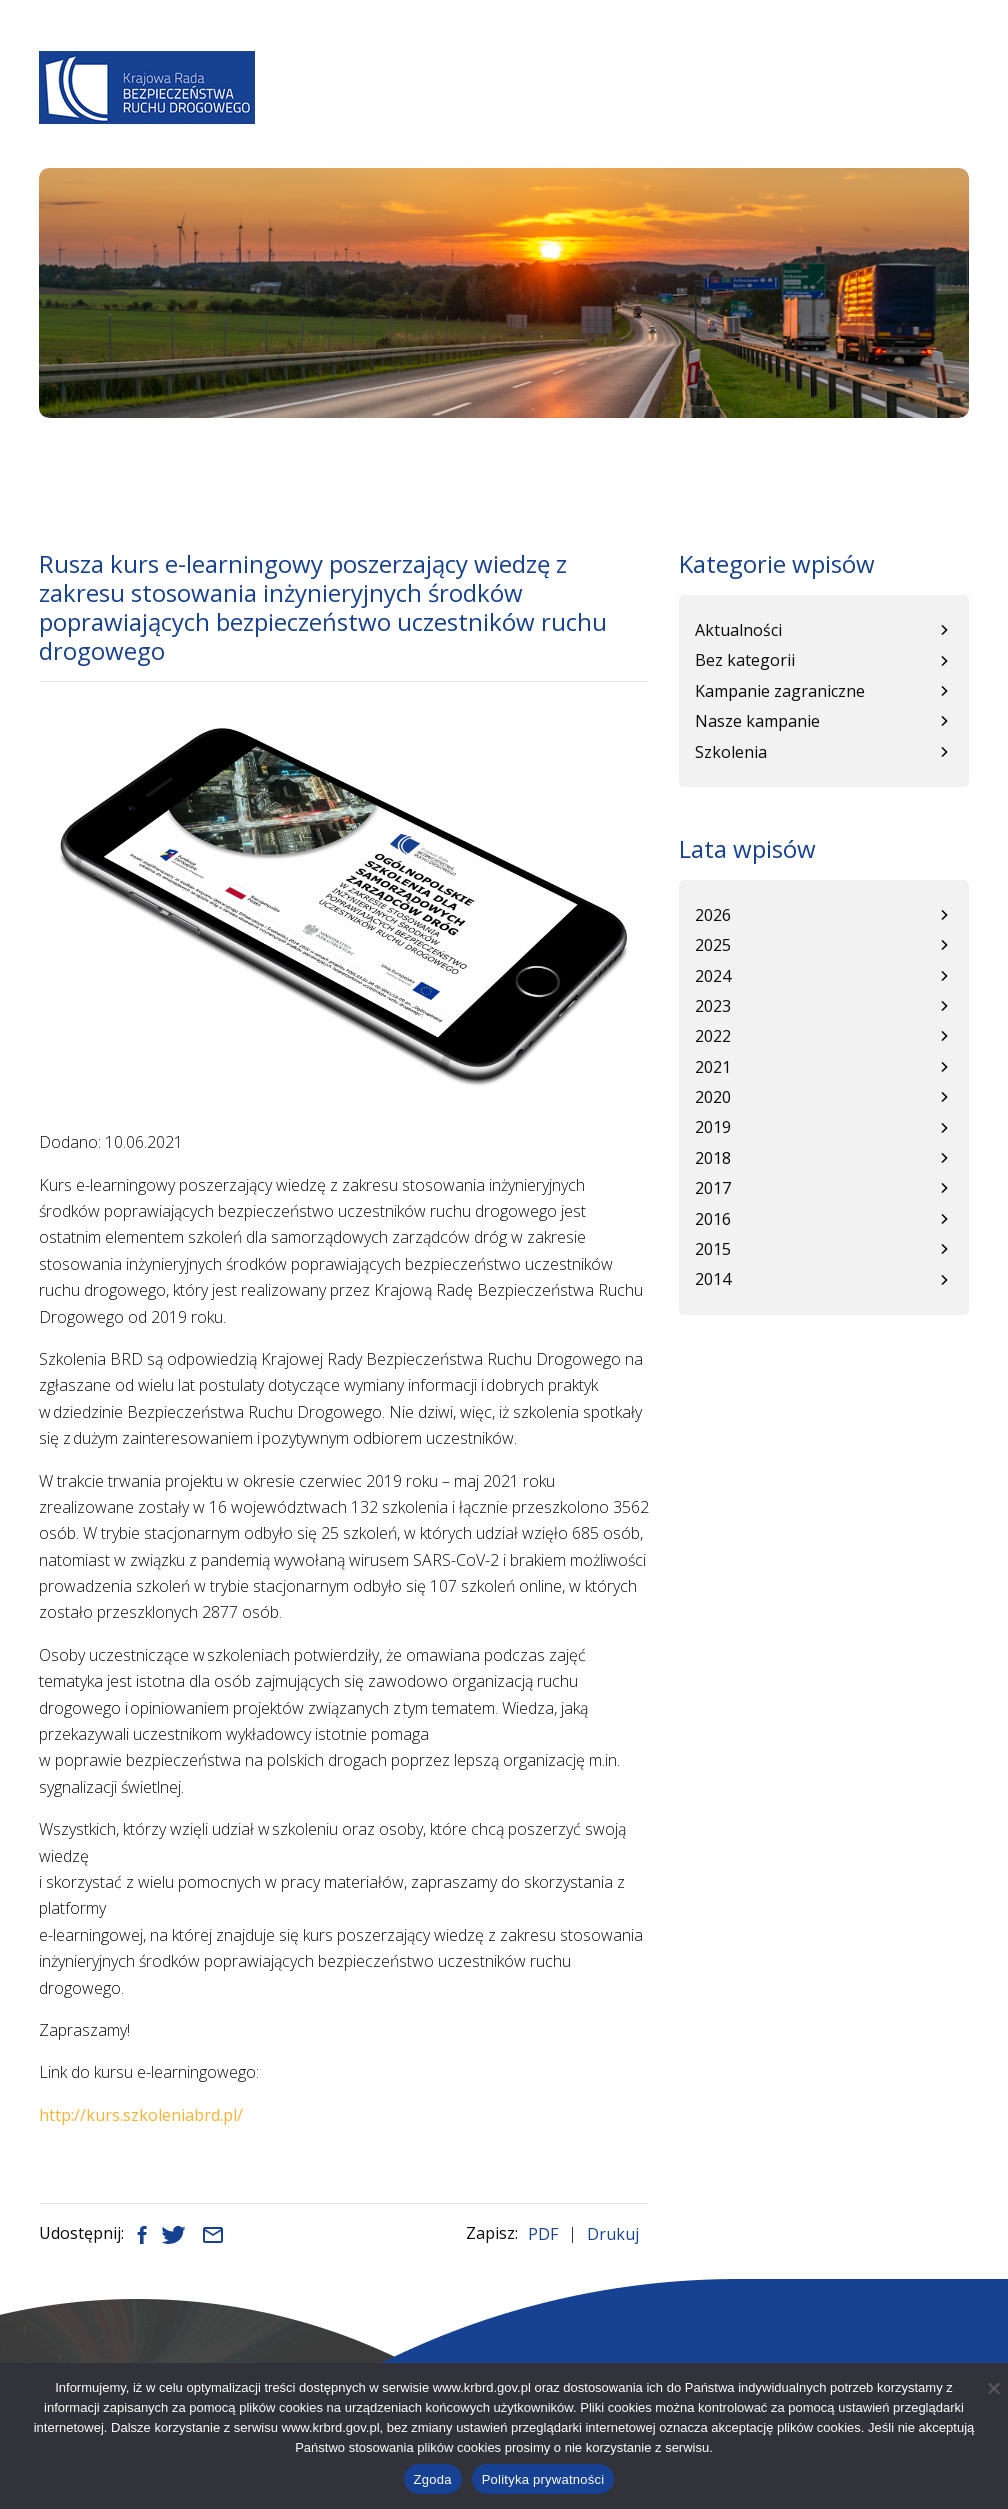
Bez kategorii (745, 660)
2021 (713, 1067)
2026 (713, 915)
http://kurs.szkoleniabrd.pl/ (141, 2115)
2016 (713, 1219)
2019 (713, 1127)
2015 (713, 1249)
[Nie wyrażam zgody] (993, 2388)
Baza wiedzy (617, 113)
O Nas (306, 113)
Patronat (860, 113)
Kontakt (944, 113)
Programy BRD (503, 113)
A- (592, 61)
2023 (713, 1006)
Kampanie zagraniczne (780, 691)
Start (56, 458)
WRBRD (701, 113)
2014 (713, 1279)
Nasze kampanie (757, 721)
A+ (650, 61)
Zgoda (433, 2479)
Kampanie (773, 113)
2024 (713, 976)
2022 (713, 1036)
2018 (713, 1158)
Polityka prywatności (543, 2479)
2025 (713, 945)
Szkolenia (731, 752)
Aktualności (388, 113)
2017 (713, 1188)
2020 (713, 1097)
